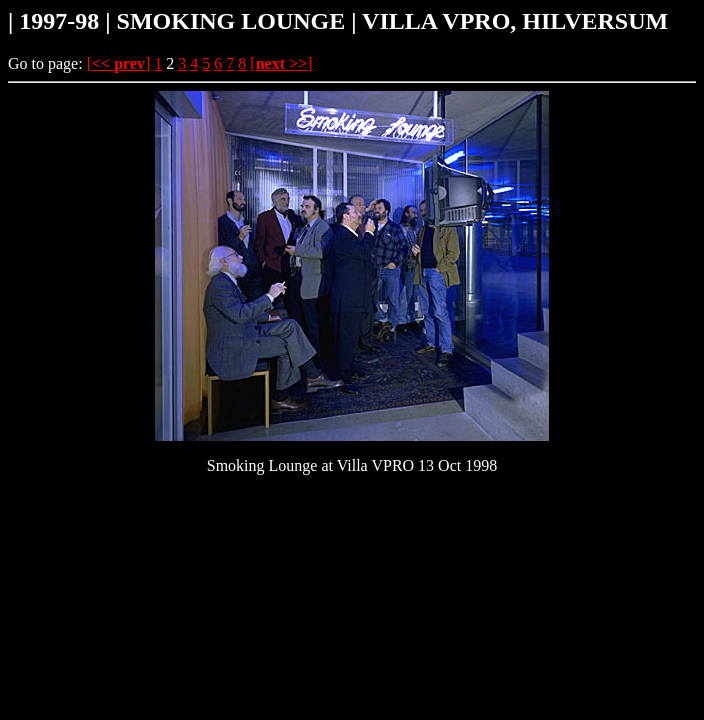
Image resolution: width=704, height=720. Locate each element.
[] (119, 63)
